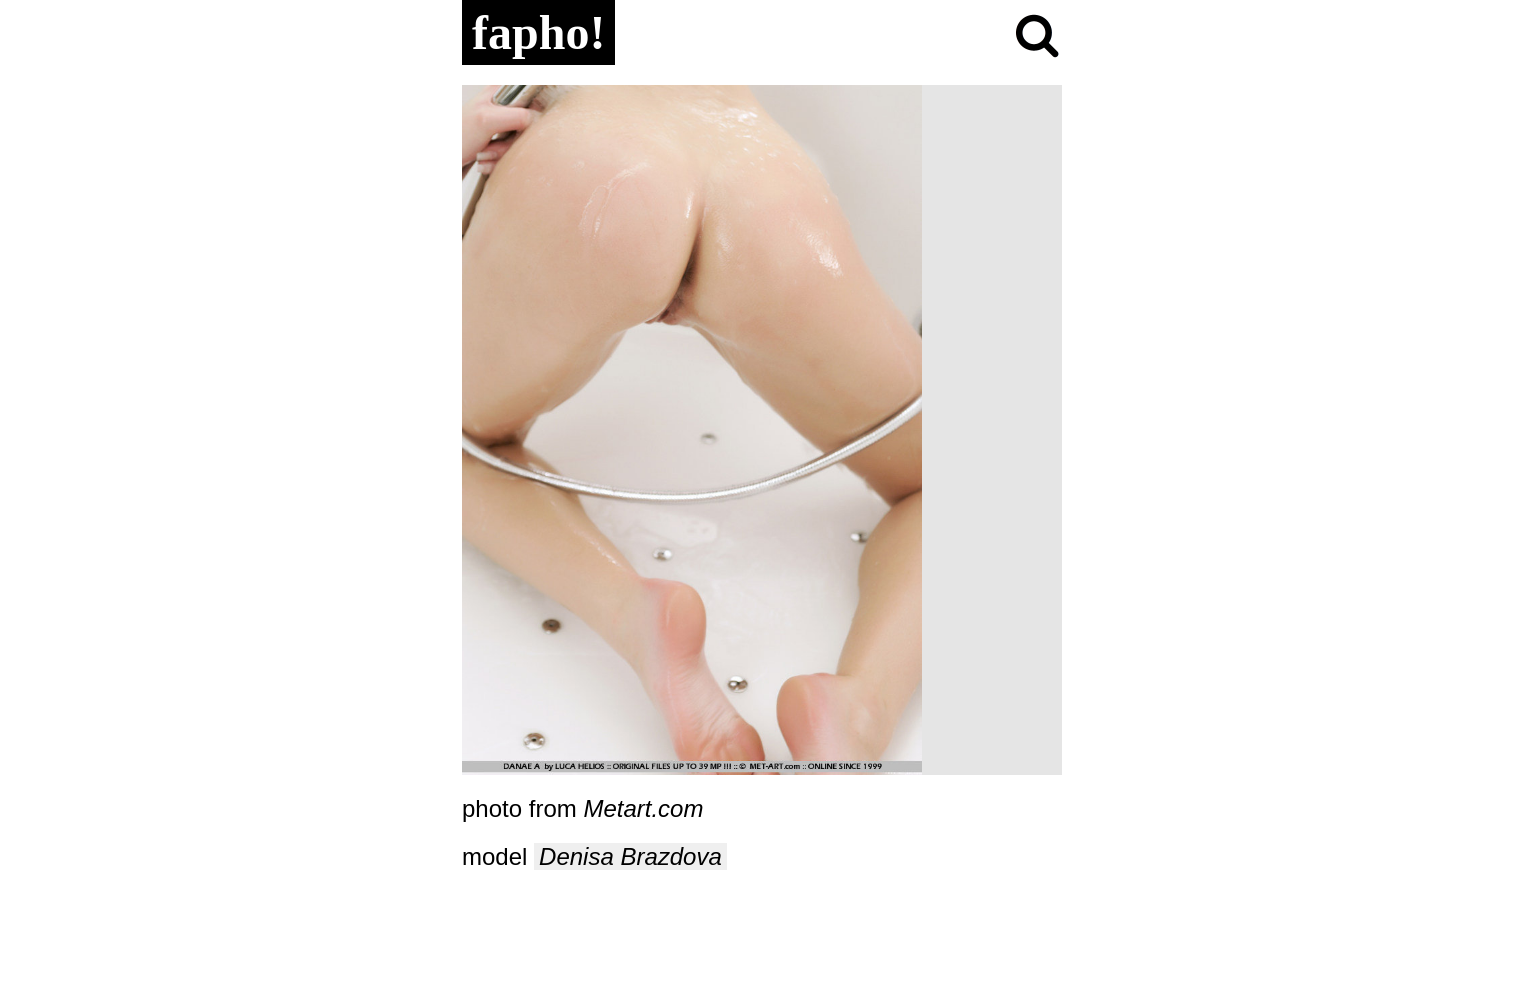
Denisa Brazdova (630, 856)
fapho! (538, 32)
